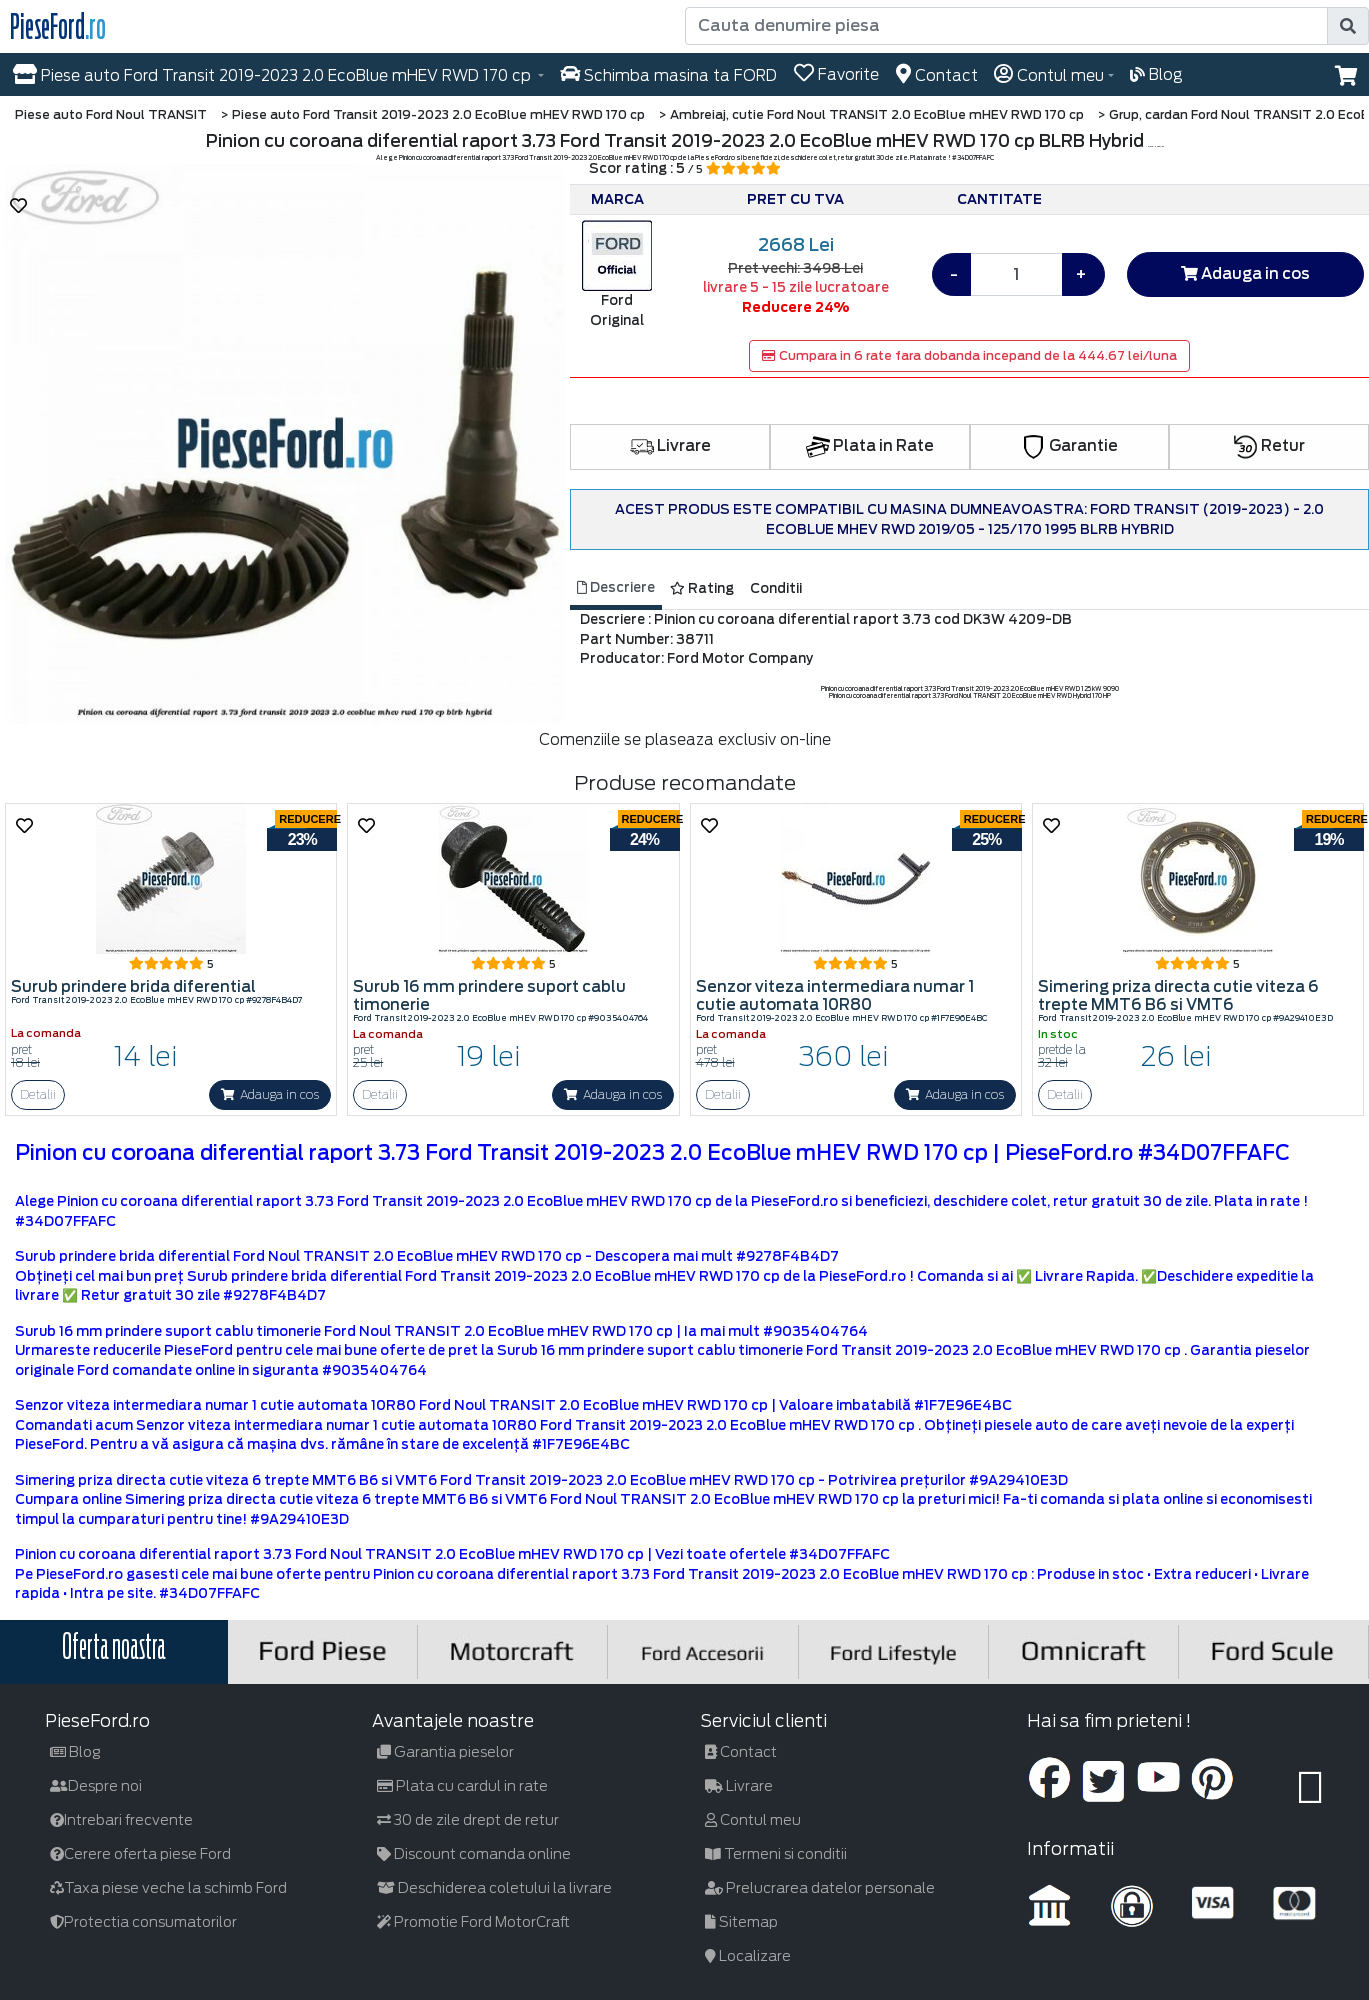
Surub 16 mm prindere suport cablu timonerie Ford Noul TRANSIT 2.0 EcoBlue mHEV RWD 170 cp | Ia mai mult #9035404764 (441, 1331)
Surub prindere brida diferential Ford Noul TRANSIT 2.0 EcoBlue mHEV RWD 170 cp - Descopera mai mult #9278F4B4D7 (427, 1256)
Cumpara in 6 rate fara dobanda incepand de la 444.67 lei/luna (969, 355)
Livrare (670, 446)
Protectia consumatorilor (143, 1922)
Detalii (38, 1094)
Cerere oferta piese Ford (140, 1854)
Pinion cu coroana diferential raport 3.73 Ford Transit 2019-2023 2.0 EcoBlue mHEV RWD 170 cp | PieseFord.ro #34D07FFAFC (652, 1153)
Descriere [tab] (616, 587)
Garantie (1070, 446)
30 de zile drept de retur (468, 1820)
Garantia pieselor (445, 1752)
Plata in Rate (870, 446)
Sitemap (741, 1922)
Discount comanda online (474, 1854)
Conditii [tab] (776, 588)
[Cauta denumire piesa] (1008, 26)
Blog (75, 1752)
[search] (1348, 26)
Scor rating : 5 (685, 168)
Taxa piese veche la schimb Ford (168, 1888)
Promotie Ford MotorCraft (473, 1922)
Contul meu (753, 1820)
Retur (1269, 446)
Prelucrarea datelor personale (820, 1888)
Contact (741, 1752)
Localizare (748, 1956)
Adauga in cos (1245, 274)
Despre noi (96, 1786)
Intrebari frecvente (121, 1820)
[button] (1346, 76)
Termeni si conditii (776, 1854)
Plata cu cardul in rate (462, 1786)
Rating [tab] (702, 588)
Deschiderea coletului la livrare (494, 1888)
